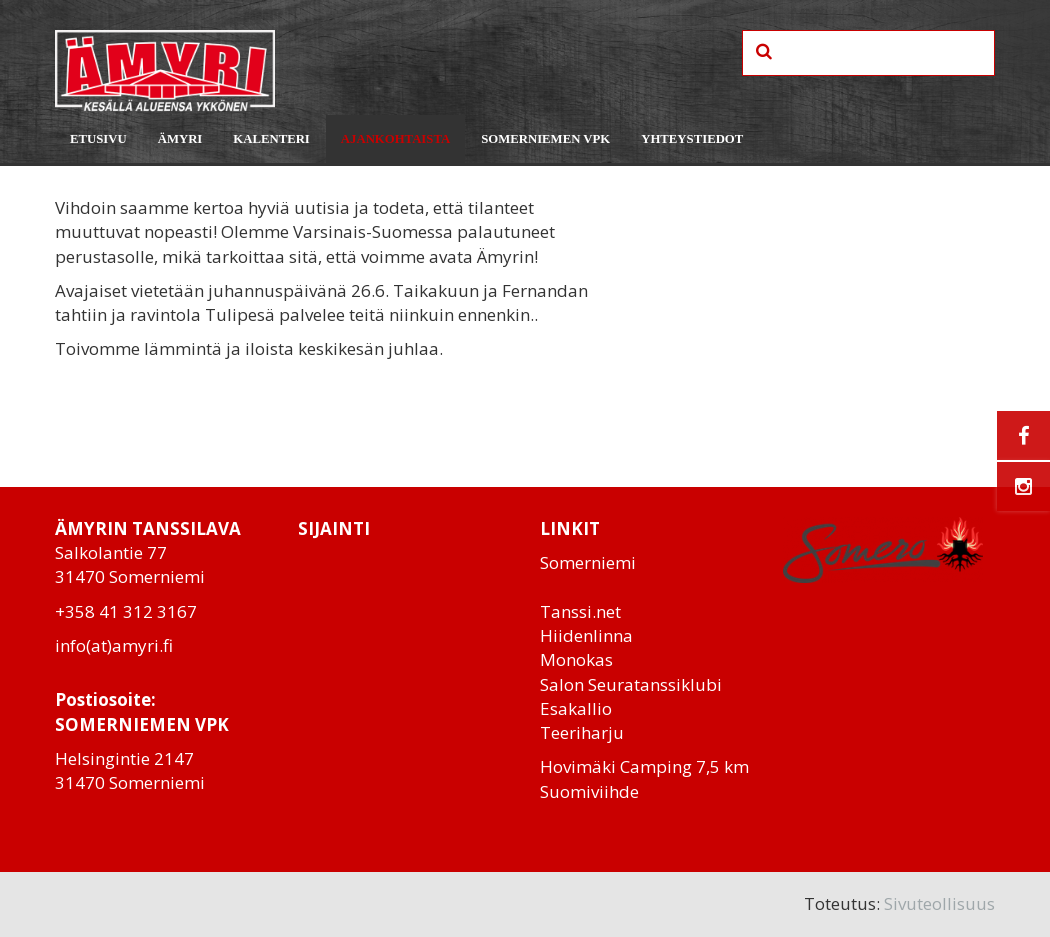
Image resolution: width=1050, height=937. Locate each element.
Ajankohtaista (395, 139)
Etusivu (98, 139)
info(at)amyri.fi (114, 645)
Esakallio (576, 708)
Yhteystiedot (692, 139)
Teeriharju (582, 732)
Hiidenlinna (586, 635)
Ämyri (180, 139)
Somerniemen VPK (545, 139)
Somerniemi (588, 562)
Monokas (576, 659)
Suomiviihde (589, 791)
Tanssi (566, 611)
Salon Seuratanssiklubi (631, 684)
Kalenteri (271, 139)
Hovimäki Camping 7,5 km (644, 766)
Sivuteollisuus (939, 903)
